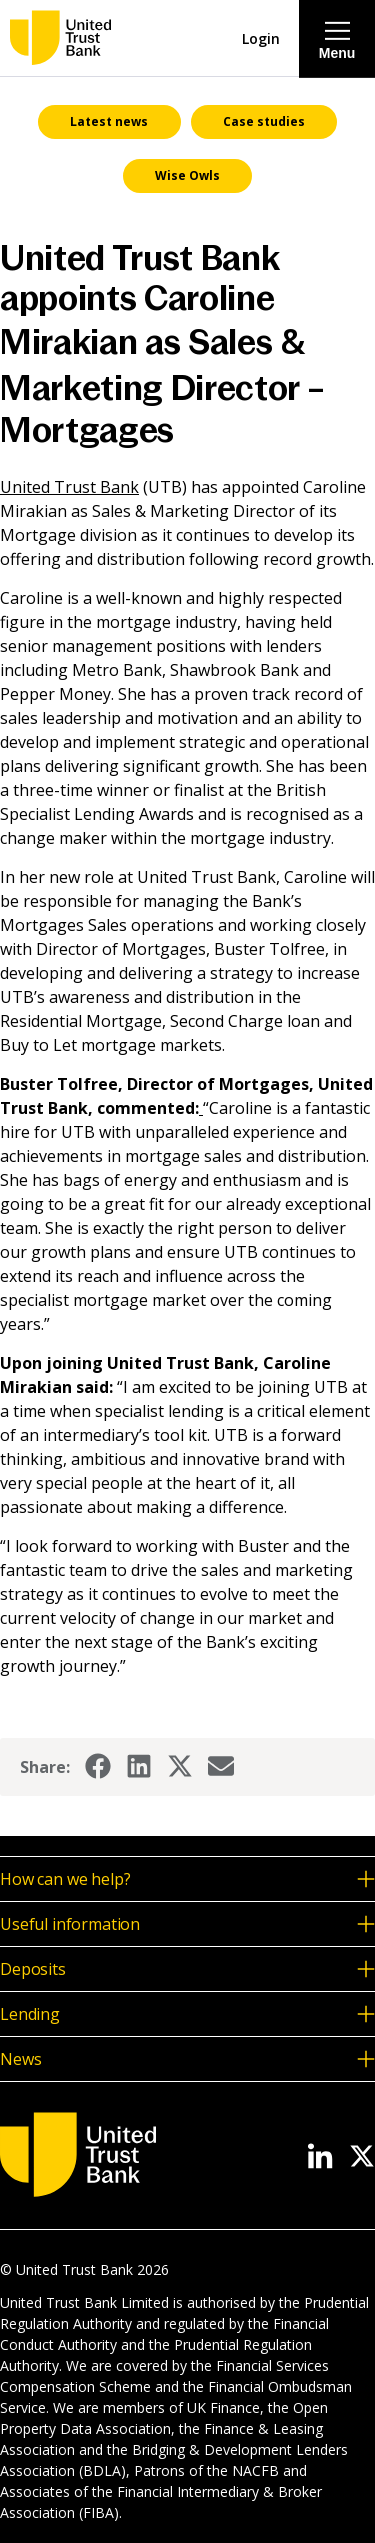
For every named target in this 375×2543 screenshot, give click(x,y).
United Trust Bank (69, 487)
